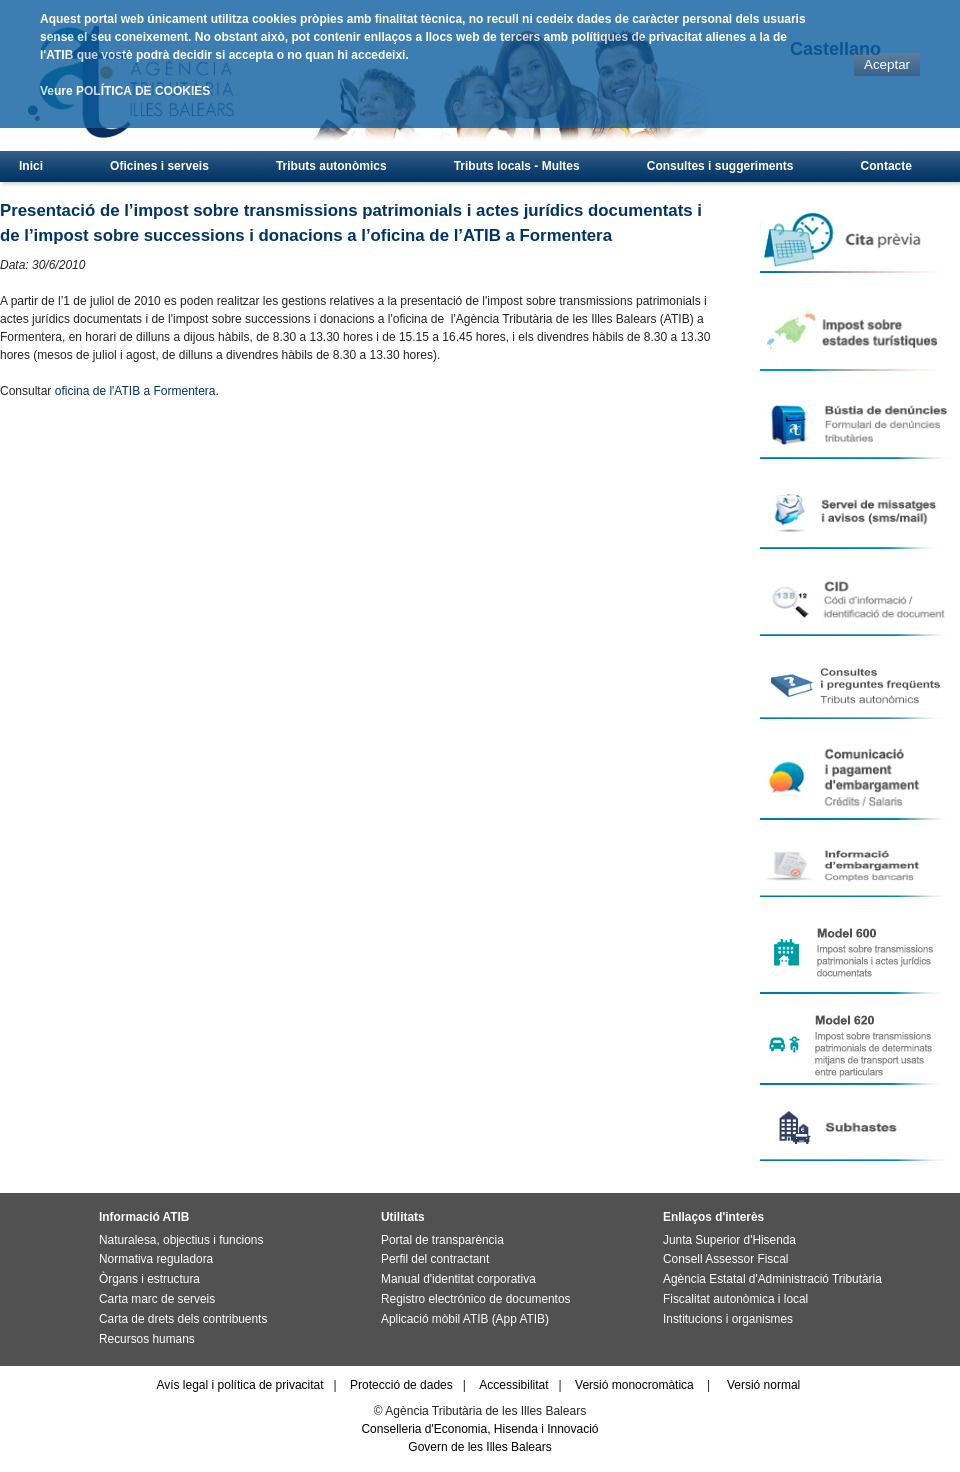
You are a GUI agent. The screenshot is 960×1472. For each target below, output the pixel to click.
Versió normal (763, 1385)
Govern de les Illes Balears (479, 1447)
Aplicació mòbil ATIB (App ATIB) (465, 1319)
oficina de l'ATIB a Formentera (135, 391)
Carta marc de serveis (157, 1299)
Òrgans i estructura (149, 1279)
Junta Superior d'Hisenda (729, 1240)
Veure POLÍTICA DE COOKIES (125, 91)
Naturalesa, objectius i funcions (181, 1240)
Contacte (886, 166)
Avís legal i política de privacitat (239, 1385)
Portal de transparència (442, 1240)
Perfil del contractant (435, 1259)
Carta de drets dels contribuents (183, 1319)
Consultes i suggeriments (720, 166)
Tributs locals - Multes (517, 166)
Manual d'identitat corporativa (458, 1279)
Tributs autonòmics (331, 166)
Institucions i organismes (728, 1319)
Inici (31, 166)
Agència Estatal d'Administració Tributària (772, 1279)
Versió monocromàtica (634, 1385)
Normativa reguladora (156, 1259)
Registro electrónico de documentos (475, 1299)
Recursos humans (147, 1339)
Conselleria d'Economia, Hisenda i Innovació (479, 1429)
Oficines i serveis (159, 166)
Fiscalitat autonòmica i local (735, 1299)
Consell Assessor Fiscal (725, 1259)
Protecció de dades (401, 1385)
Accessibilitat (513, 1385)
